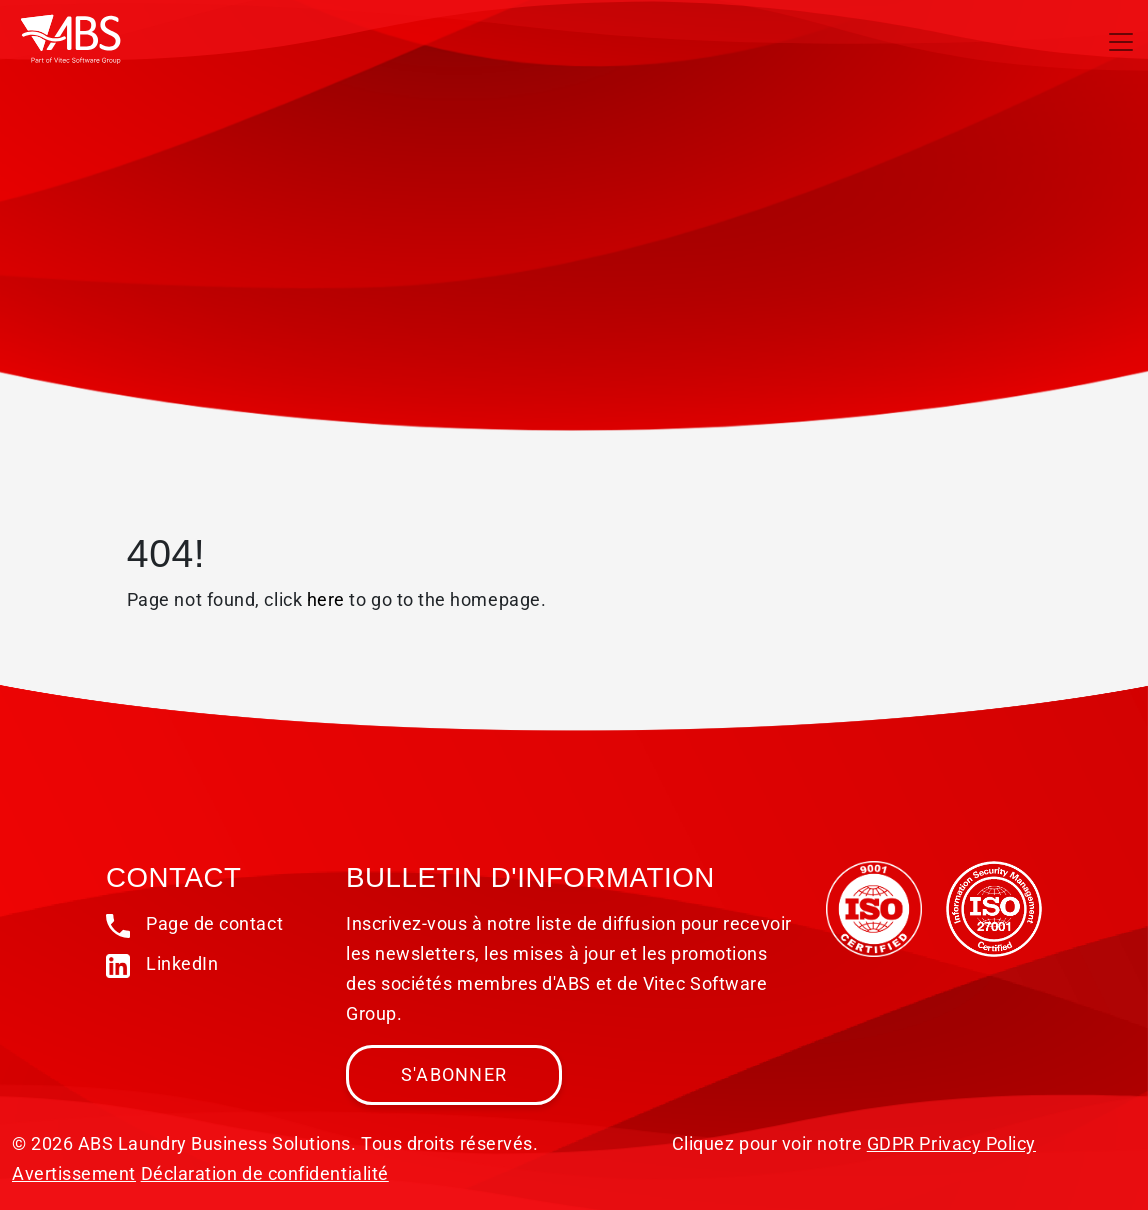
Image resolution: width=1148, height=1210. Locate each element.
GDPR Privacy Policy (951, 1143)
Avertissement (74, 1173)
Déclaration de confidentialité (265, 1173)
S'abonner (454, 1074)
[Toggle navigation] (1121, 42)
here (326, 599)
